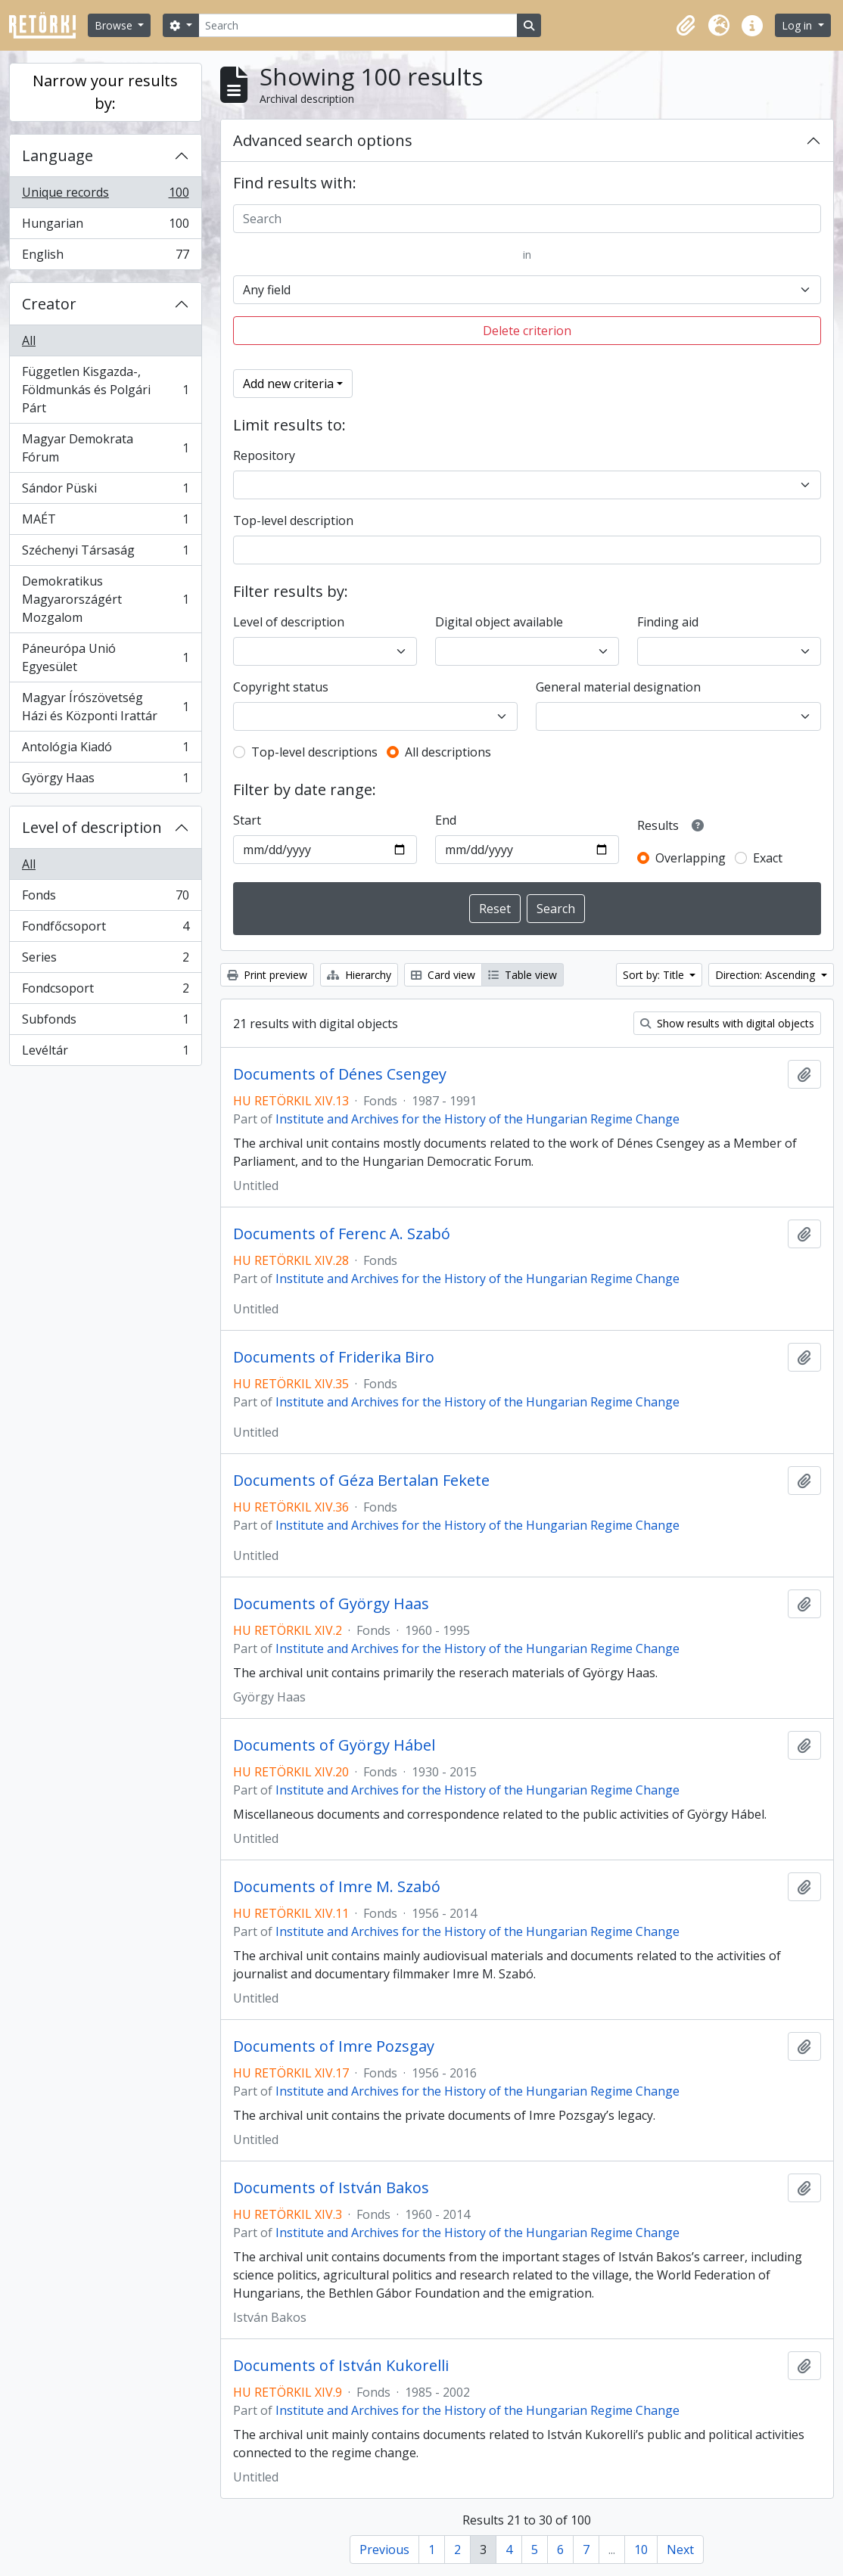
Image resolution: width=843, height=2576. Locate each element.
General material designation (618, 687)
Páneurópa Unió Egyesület (105, 657)
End (445, 820)
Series (105, 960)
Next (680, 2549)
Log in (798, 25)
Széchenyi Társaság (105, 553)
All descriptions (448, 752)
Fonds (105, 898)
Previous (384, 2549)
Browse (115, 25)
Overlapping (690, 858)
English (105, 257)
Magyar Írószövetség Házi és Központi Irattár (105, 706)
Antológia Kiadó (105, 750)
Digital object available (499, 622)
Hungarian (105, 226)
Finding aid (667, 622)
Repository (264, 455)
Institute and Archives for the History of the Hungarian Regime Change (477, 1119)
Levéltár (105, 1053)
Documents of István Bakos (331, 2188)
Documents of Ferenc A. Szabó (341, 1234)
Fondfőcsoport (105, 929)
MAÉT (105, 522)
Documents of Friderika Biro (333, 1357)
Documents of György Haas (331, 1604)
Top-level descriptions (314, 752)
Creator (49, 304)
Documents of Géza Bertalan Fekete (361, 1480)
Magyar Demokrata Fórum (105, 447)
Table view (522, 975)
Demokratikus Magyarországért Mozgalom (105, 599)
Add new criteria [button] (288, 383)
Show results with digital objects (727, 1023)
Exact (767, 858)
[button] (685, 25)
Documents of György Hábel (334, 1745)
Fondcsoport (105, 991)
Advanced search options (322, 140)
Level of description (92, 827)
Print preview (267, 975)
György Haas (105, 781)
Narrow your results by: (105, 91)
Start (247, 820)
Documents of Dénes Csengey (339, 1074)
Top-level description (293, 520)
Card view (443, 975)
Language (57, 155)
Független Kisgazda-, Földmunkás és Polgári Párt (105, 389)
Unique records (105, 195)
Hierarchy (359, 975)
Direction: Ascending (766, 975)
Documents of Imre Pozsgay (333, 2046)
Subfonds (105, 1022)
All (29, 340)
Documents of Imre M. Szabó (336, 1887)
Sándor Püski (105, 491)
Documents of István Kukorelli (341, 2366)
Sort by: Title (655, 975)
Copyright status (280, 687)
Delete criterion (527, 330)
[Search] (358, 25)
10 (641, 2549)
